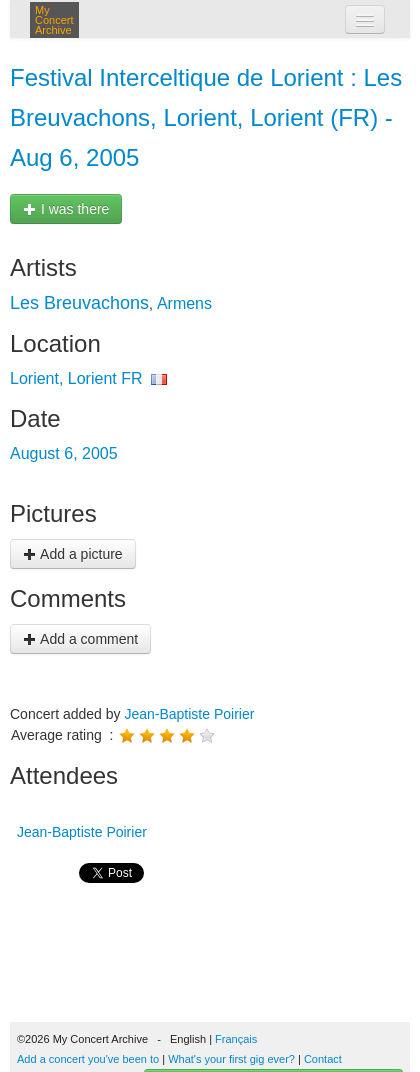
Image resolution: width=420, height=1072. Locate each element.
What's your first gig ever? (231, 1059)
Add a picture (73, 554)
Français (236, 1039)
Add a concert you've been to (88, 1059)
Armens (184, 303)
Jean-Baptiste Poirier (189, 714)
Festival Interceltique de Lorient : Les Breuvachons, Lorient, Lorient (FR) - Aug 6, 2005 (206, 117)
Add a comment (80, 639)
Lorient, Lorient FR (76, 378)
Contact (323, 1059)
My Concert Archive (54, 20)
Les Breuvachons (79, 303)
